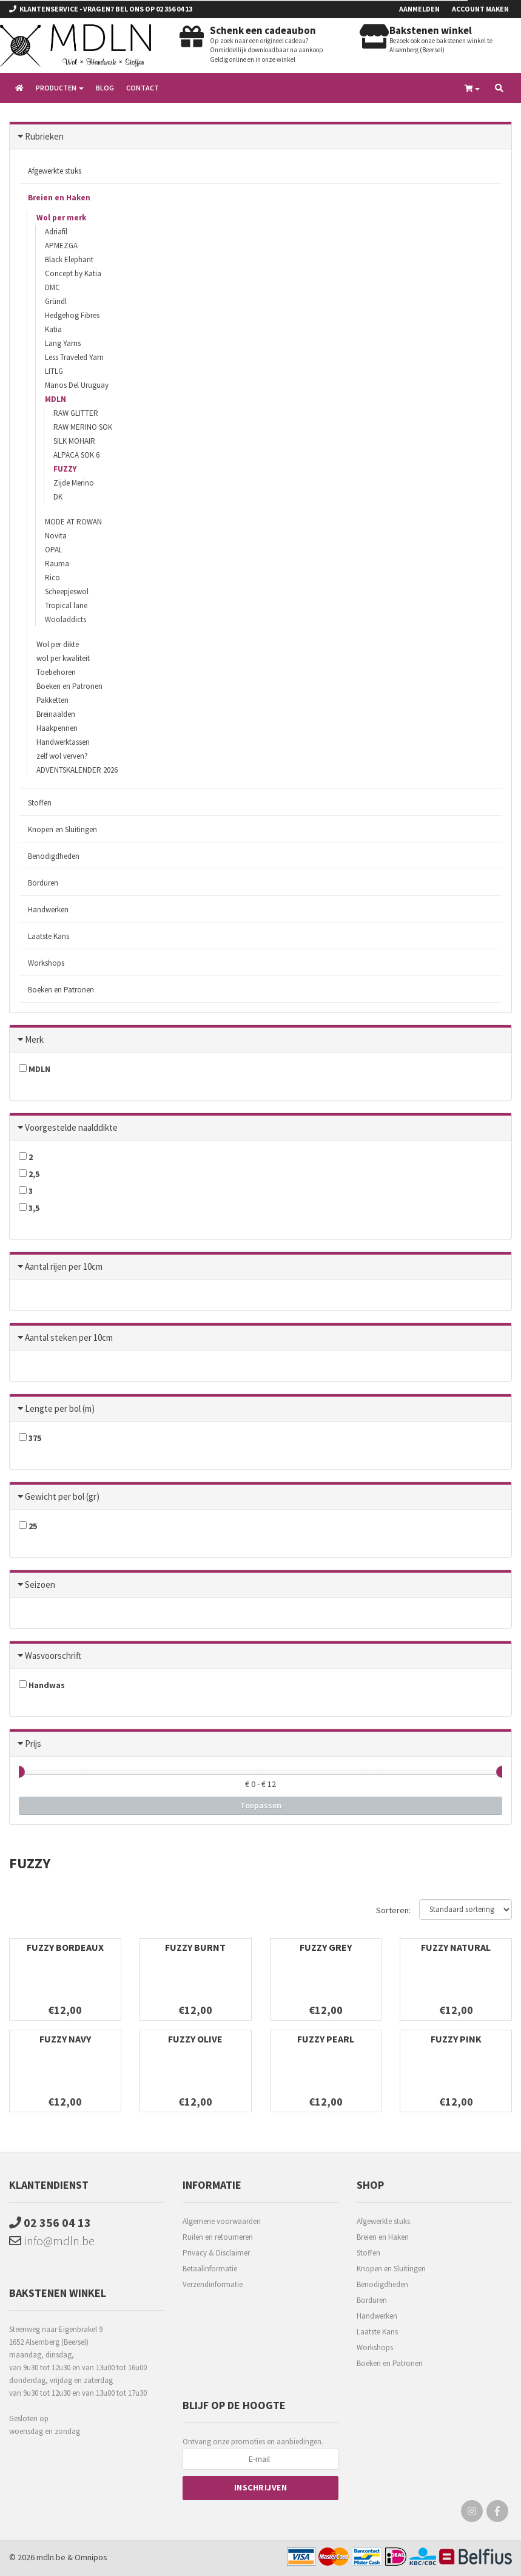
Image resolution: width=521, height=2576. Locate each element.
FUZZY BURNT (195, 1947)
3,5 (29, 1207)
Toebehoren (56, 672)
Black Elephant (69, 259)
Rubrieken (44, 136)
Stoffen (40, 803)
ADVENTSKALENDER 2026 (77, 770)
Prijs (33, 1743)
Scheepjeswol (67, 591)
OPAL (53, 549)
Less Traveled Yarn (74, 357)
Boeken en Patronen (69, 686)
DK (57, 497)
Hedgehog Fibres (72, 315)
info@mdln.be (52, 2240)
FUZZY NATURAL (456, 1947)
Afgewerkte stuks (54, 171)
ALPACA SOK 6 (76, 455)
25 (28, 1525)
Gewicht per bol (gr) (62, 1496)
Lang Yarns (63, 343)
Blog (105, 87)
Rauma (57, 563)
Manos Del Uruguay (77, 385)
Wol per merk (61, 217)
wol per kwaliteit (63, 658)
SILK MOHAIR (74, 441)
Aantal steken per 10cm (69, 1337)
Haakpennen (57, 728)
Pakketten (52, 700)
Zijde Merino (73, 483)
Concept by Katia (73, 273)
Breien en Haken (59, 197)
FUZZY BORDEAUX (65, 1947)
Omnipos (91, 2557)
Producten (60, 87)
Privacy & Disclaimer (216, 2253)
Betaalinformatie (210, 2268)
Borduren (43, 883)
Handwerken (48, 909)
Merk (34, 1039)
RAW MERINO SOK (82, 427)
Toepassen (260, 1805)
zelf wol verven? (62, 756)
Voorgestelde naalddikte (71, 1127)
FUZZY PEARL (325, 2039)
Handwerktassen (63, 742)
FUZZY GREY (326, 1947)
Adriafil (56, 231)
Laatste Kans (48, 936)
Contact (142, 87)
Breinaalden (55, 714)
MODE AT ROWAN (73, 522)
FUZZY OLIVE (195, 2039)
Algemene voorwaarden (222, 2221)
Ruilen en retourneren (218, 2237)
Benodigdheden (53, 856)
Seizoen (40, 1584)
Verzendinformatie (213, 2284)
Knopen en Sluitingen (62, 829)
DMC (52, 287)
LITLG (54, 371)
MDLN (55, 399)
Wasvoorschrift (53, 1655)
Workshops (46, 963)
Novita (56, 535)
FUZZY (64, 469)
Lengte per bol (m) (60, 1408)
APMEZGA (61, 245)
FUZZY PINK (456, 2039)
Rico (52, 577)
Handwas (42, 1684)
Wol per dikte (57, 644)
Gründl (56, 301)
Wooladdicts (65, 619)
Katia (53, 329)
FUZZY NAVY (65, 2039)
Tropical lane (66, 605)
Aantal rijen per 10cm (64, 1266)
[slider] (19, 1772)
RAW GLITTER (75, 413)
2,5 (29, 1173)
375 (30, 1437)
